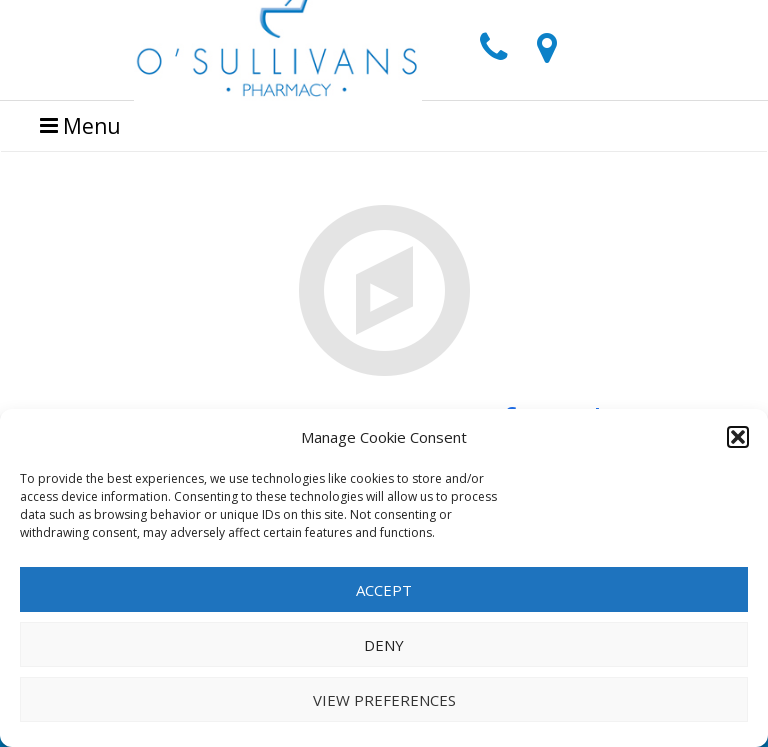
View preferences (384, 700)
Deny (384, 645)
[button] (738, 437)
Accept (384, 590)
